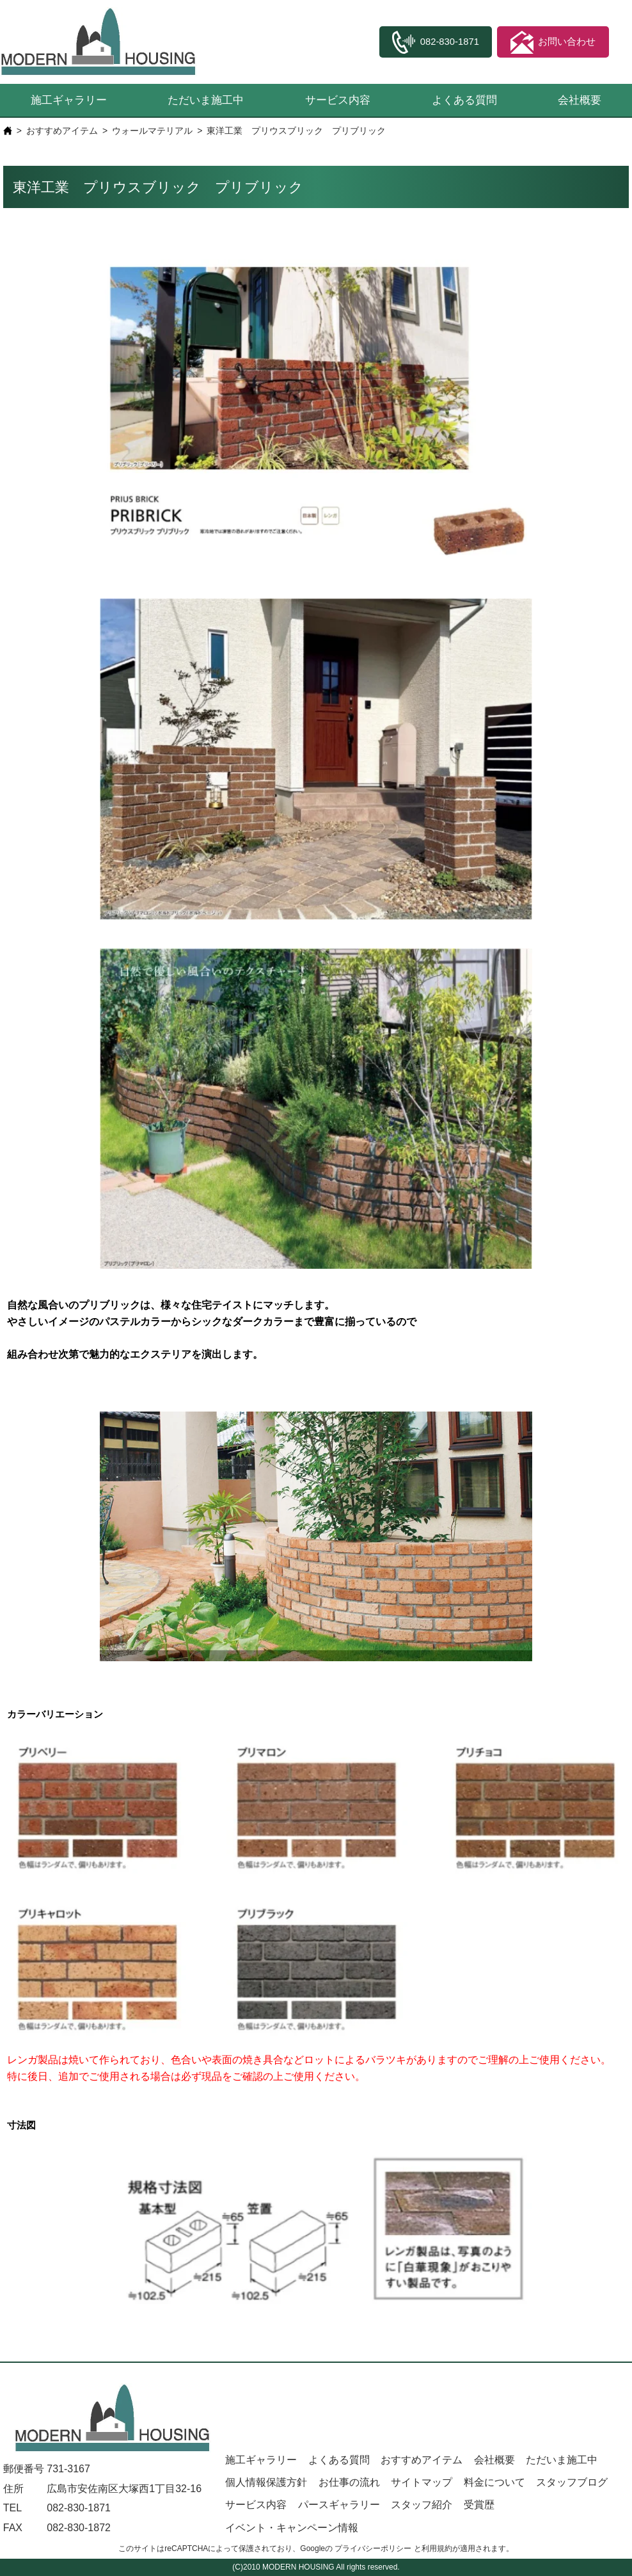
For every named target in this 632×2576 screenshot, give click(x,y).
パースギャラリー (339, 2504)
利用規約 (437, 2548)
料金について (494, 2482)
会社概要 (579, 100)
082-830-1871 (79, 2507)
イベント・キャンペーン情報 (291, 2527)
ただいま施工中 (206, 100)
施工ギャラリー (69, 100)
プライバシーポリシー (373, 2548)
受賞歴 (479, 2504)
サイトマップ (421, 2482)
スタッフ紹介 (421, 2504)
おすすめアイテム (62, 130)
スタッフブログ (572, 2482)
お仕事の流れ (349, 2482)
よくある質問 (464, 100)
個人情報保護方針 (266, 2482)
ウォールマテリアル (152, 130)
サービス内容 (337, 100)
